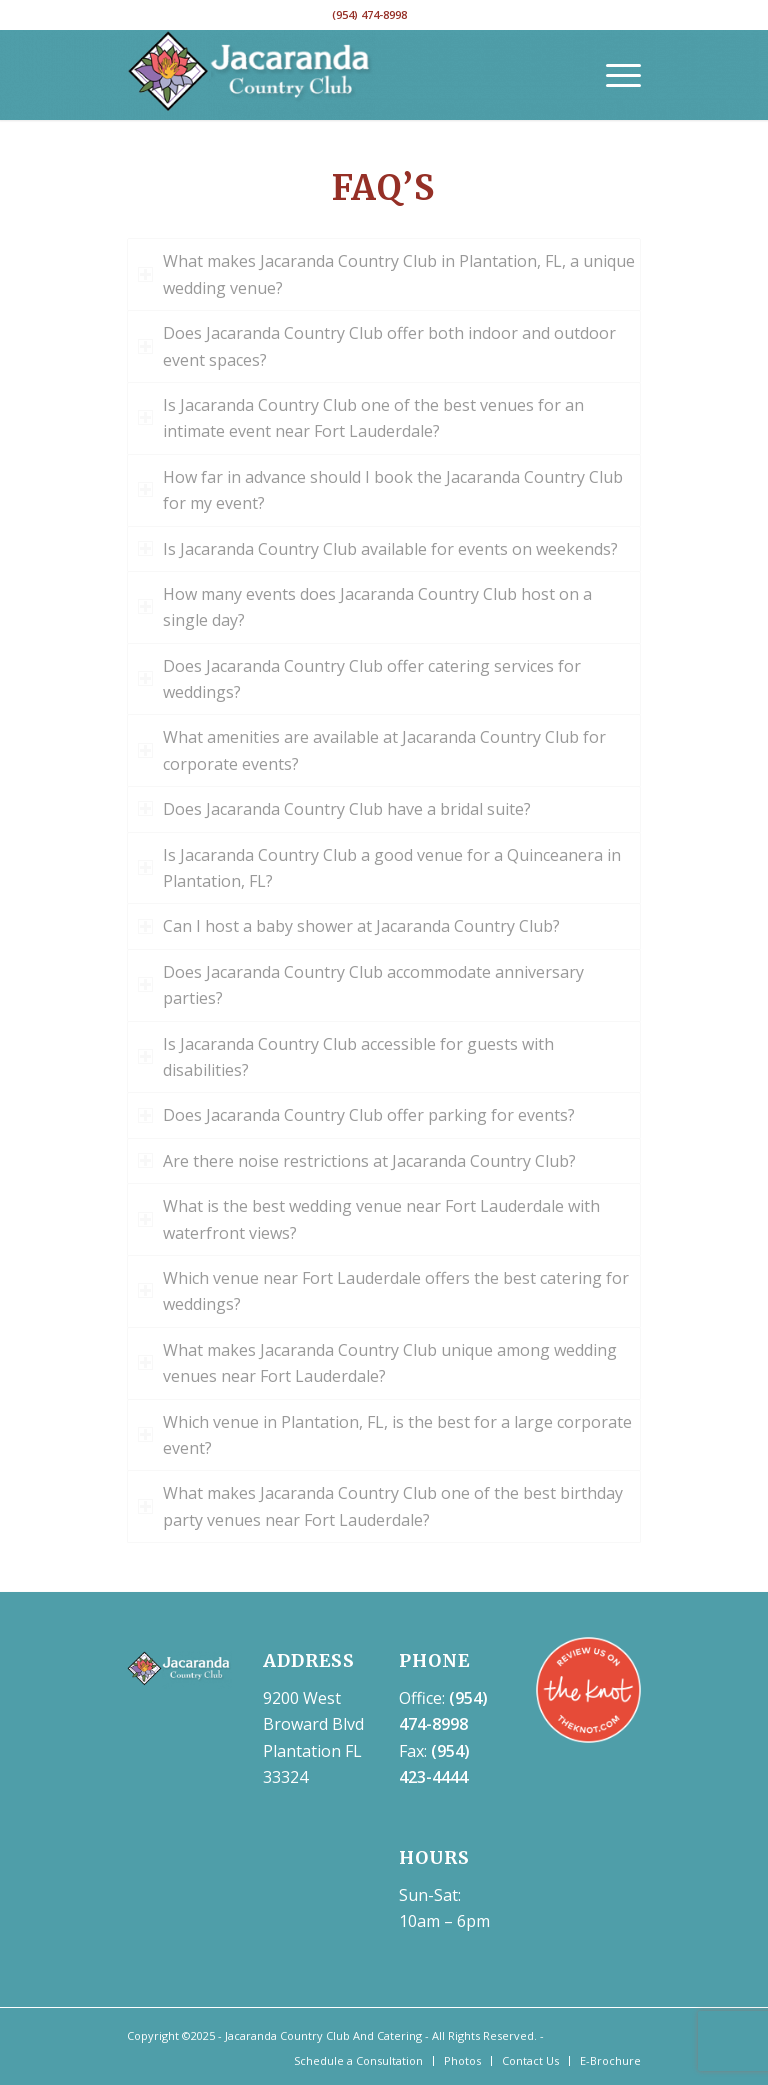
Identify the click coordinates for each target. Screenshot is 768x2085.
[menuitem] (613, 75)
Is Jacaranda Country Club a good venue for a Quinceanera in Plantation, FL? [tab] (379, 868)
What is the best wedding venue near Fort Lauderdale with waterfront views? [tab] (369, 1219)
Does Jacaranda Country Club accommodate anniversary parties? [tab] (361, 985)
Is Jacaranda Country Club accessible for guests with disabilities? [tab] (346, 1057)
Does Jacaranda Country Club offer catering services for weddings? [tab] (359, 679)
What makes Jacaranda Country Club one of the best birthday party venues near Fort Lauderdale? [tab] (380, 1506)
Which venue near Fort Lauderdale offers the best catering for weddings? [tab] (383, 1291)
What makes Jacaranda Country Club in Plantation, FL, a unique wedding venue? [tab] (386, 274)
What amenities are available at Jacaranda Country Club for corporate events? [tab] (372, 750)
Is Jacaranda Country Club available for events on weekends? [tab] (378, 549)
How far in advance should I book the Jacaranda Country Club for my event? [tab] (380, 490)
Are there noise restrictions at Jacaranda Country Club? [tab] (357, 1161)
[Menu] (613, 75)
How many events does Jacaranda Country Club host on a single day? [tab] (365, 607)
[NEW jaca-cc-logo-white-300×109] (251, 75)
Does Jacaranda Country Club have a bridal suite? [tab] (334, 809)
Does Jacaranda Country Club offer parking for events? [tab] (356, 1115)
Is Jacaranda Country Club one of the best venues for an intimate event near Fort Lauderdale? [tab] (361, 418)
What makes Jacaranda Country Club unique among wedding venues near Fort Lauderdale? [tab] (377, 1363)
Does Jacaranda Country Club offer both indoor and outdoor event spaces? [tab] (377, 346)
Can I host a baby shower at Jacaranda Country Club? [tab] (349, 926)
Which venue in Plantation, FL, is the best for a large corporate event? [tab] (385, 1435)
